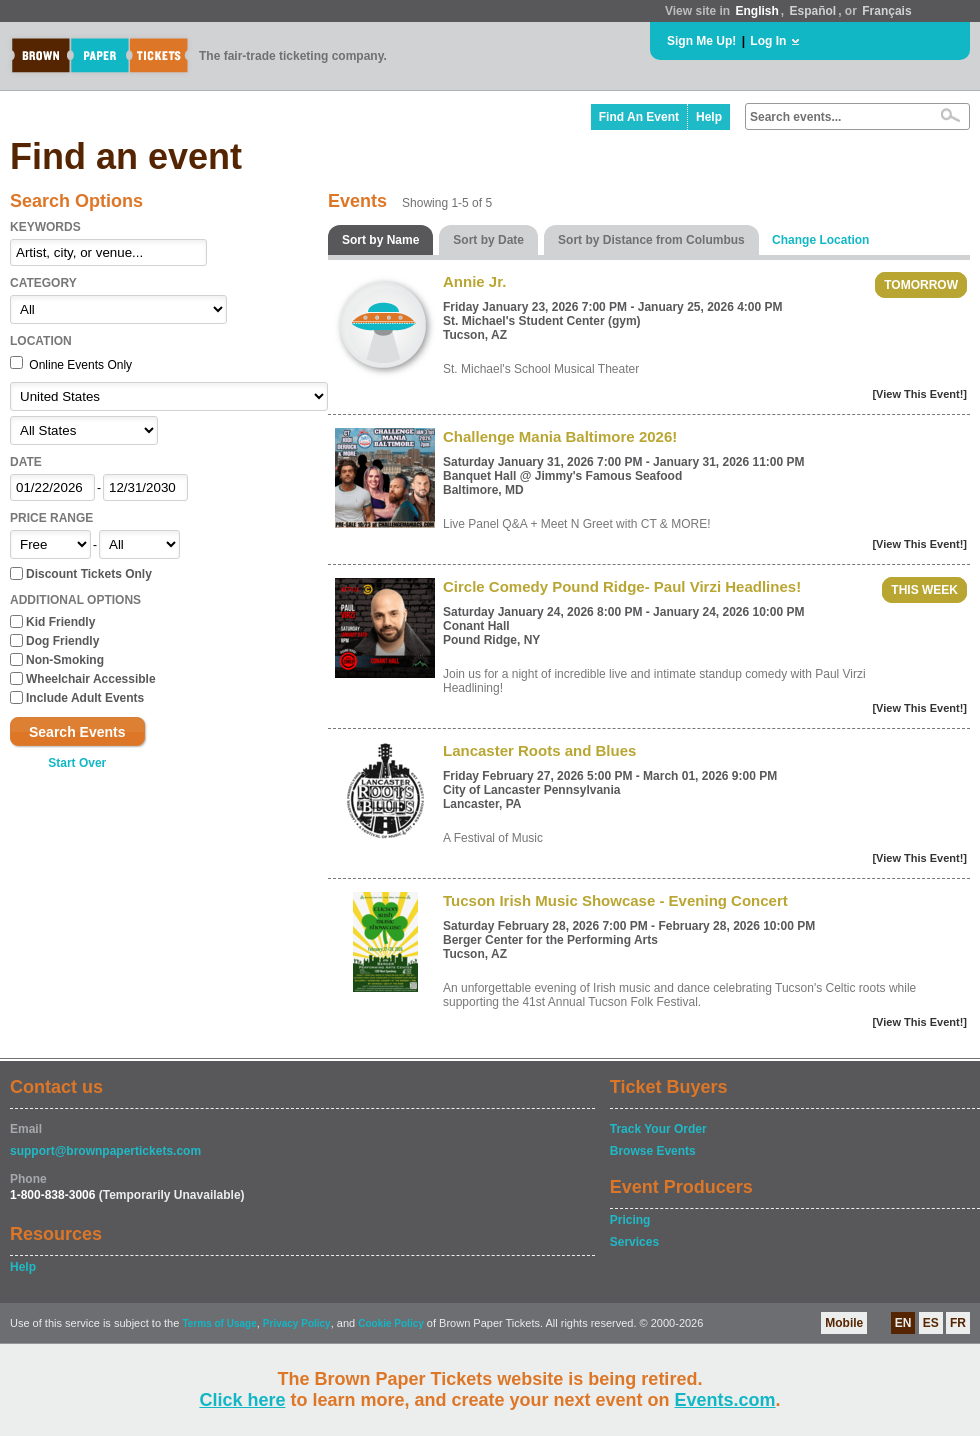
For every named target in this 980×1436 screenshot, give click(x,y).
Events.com (725, 1400)
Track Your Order (658, 1129)
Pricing (630, 1220)
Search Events (77, 732)
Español (813, 11)
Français (886, 11)
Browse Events (653, 1151)
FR (958, 1323)
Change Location (820, 240)
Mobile (844, 1323)
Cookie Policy (391, 1323)
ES (931, 1323)
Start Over (77, 763)
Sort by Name (380, 240)
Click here (242, 1400)
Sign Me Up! (701, 41)
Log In (768, 41)
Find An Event (639, 117)
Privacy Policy (297, 1323)
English (756, 11)
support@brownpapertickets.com (105, 1151)
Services (634, 1242)
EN (903, 1323)
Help (709, 117)
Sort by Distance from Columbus (651, 240)
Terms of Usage (219, 1323)
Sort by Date (488, 240)
